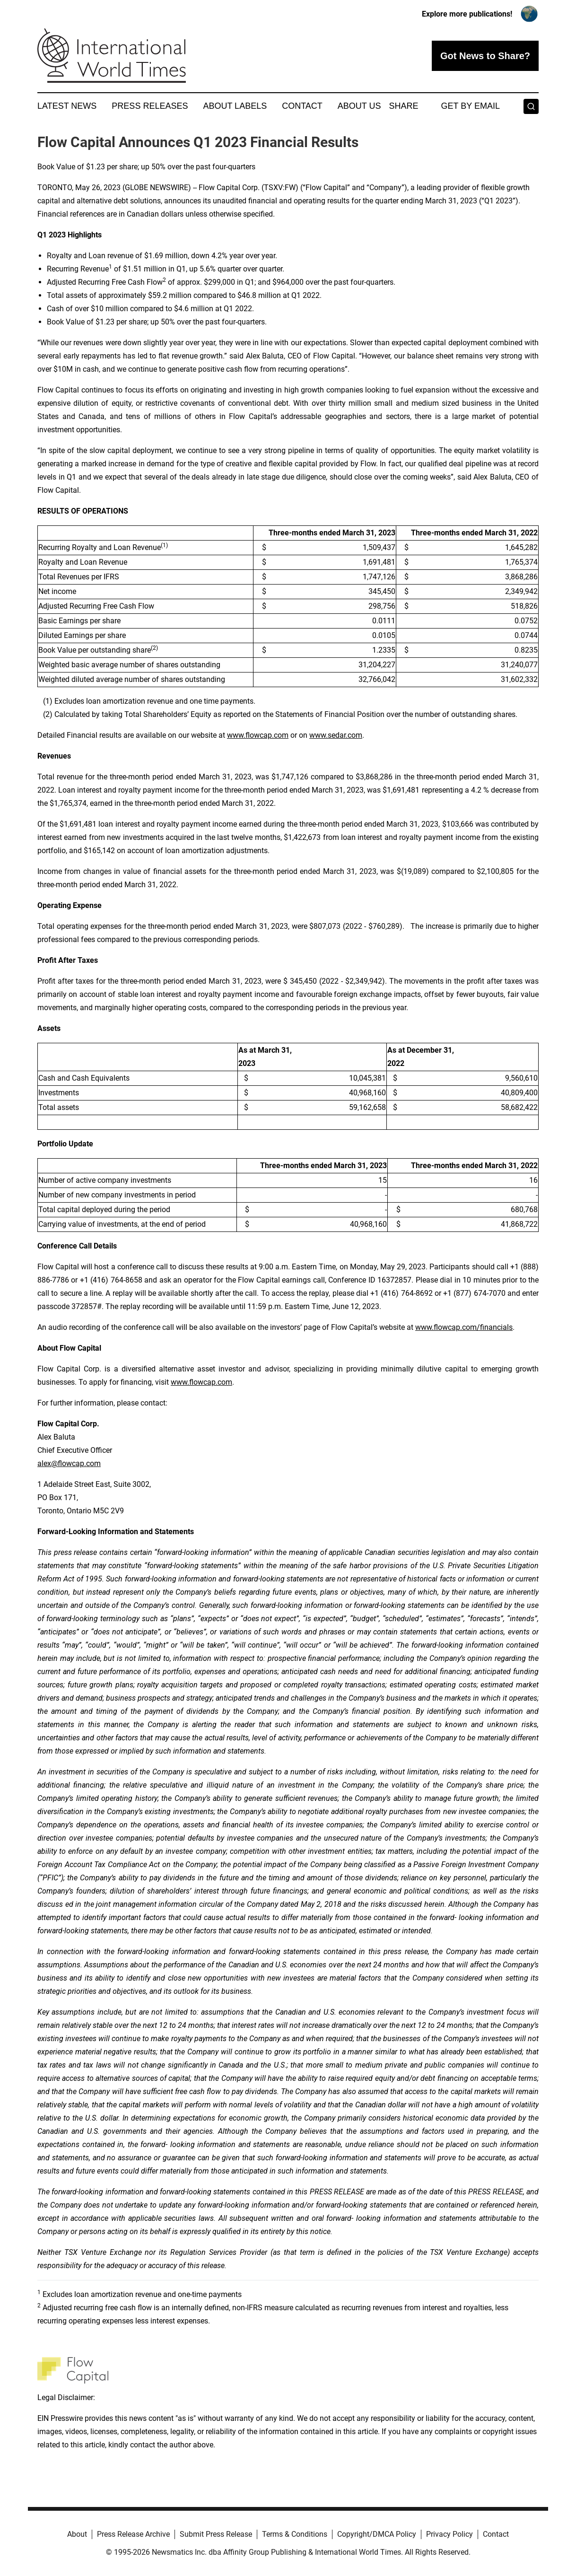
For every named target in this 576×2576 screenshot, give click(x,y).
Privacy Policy (449, 2534)
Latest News (66, 106)
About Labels (235, 106)
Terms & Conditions (294, 2534)
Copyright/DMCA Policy (376, 2534)
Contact (302, 106)
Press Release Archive (133, 2534)
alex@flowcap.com (69, 1463)
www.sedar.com (335, 735)
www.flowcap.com (257, 735)
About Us (359, 106)
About (77, 2534)
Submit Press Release (216, 2534)
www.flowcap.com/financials (464, 1327)
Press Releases (150, 106)
